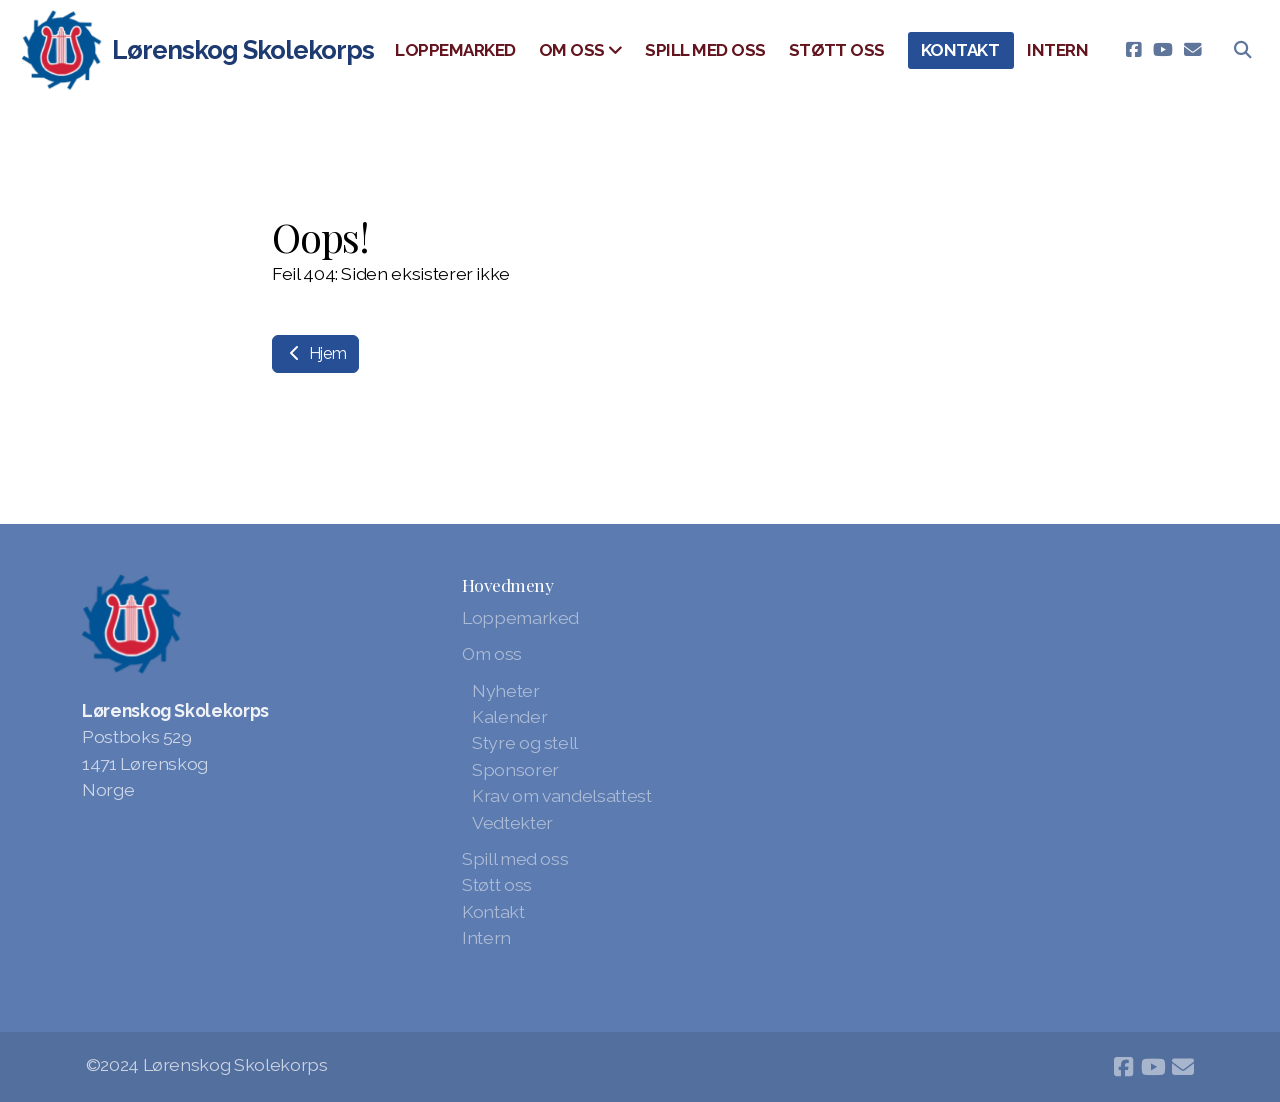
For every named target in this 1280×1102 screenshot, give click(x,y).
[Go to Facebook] (1133, 50)
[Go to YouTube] (1163, 50)
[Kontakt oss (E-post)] (1193, 50)
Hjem (315, 353)
